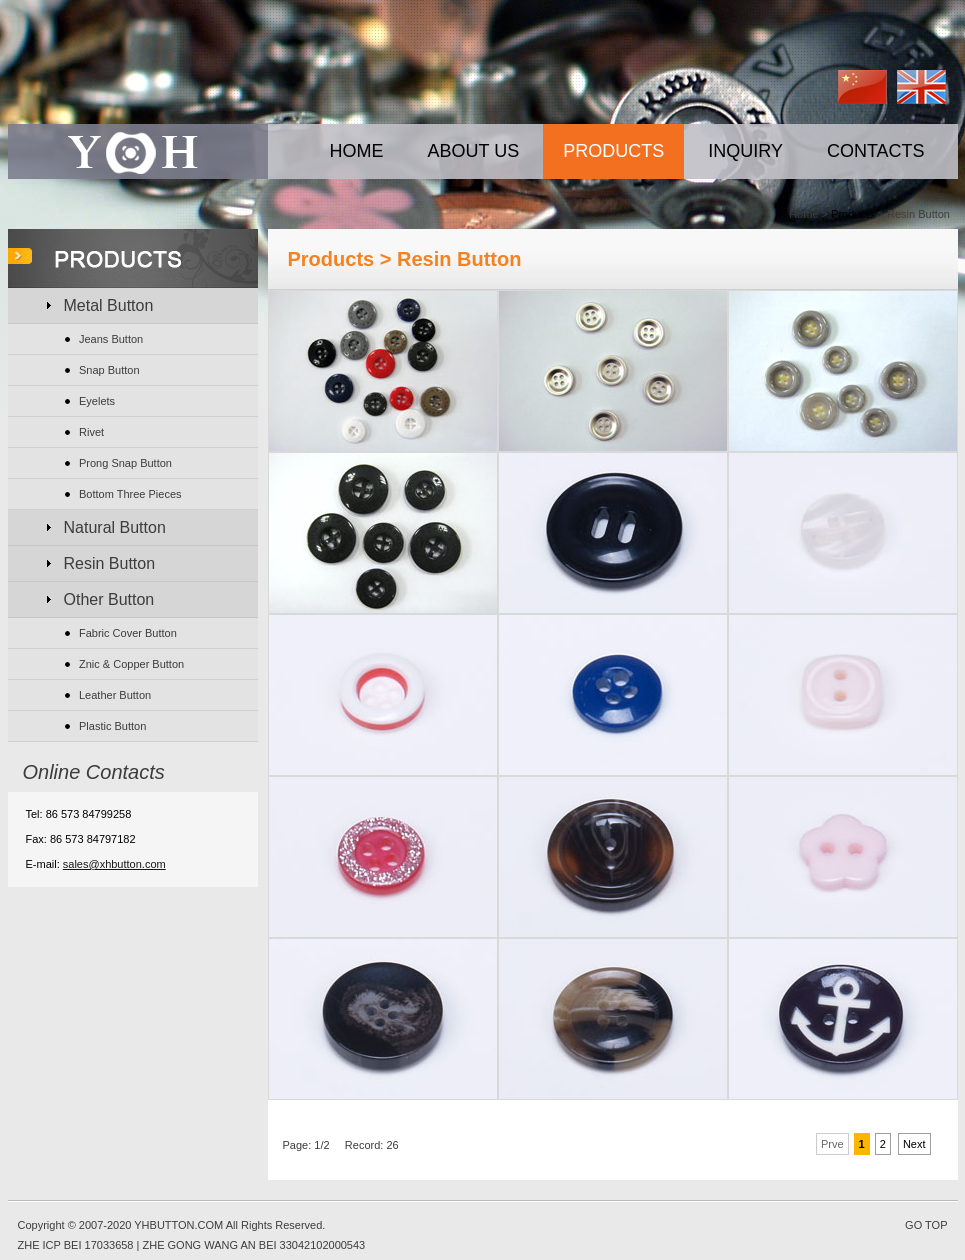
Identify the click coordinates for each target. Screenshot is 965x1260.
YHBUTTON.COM (178, 1225)
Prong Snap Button (125, 463)
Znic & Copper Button (131, 664)
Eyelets (97, 401)
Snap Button (109, 370)
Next (914, 1144)
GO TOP (926, 1225)
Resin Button (110, 563)
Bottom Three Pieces (130, 494)
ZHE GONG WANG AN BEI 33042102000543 (253, 1245)
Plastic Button (112, 726)
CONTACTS (876, 151)
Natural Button (115, 527)
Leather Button (115, 695)
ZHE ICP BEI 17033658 (76, 1245)
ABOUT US (474, 151)
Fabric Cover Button (128, 633)
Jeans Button (111, 339)
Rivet (91, 432)
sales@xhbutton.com (114, 864)
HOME (357, 151)
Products (852, 214)
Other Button (109, 599)
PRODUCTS (613, 151)
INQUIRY (745, 151)
